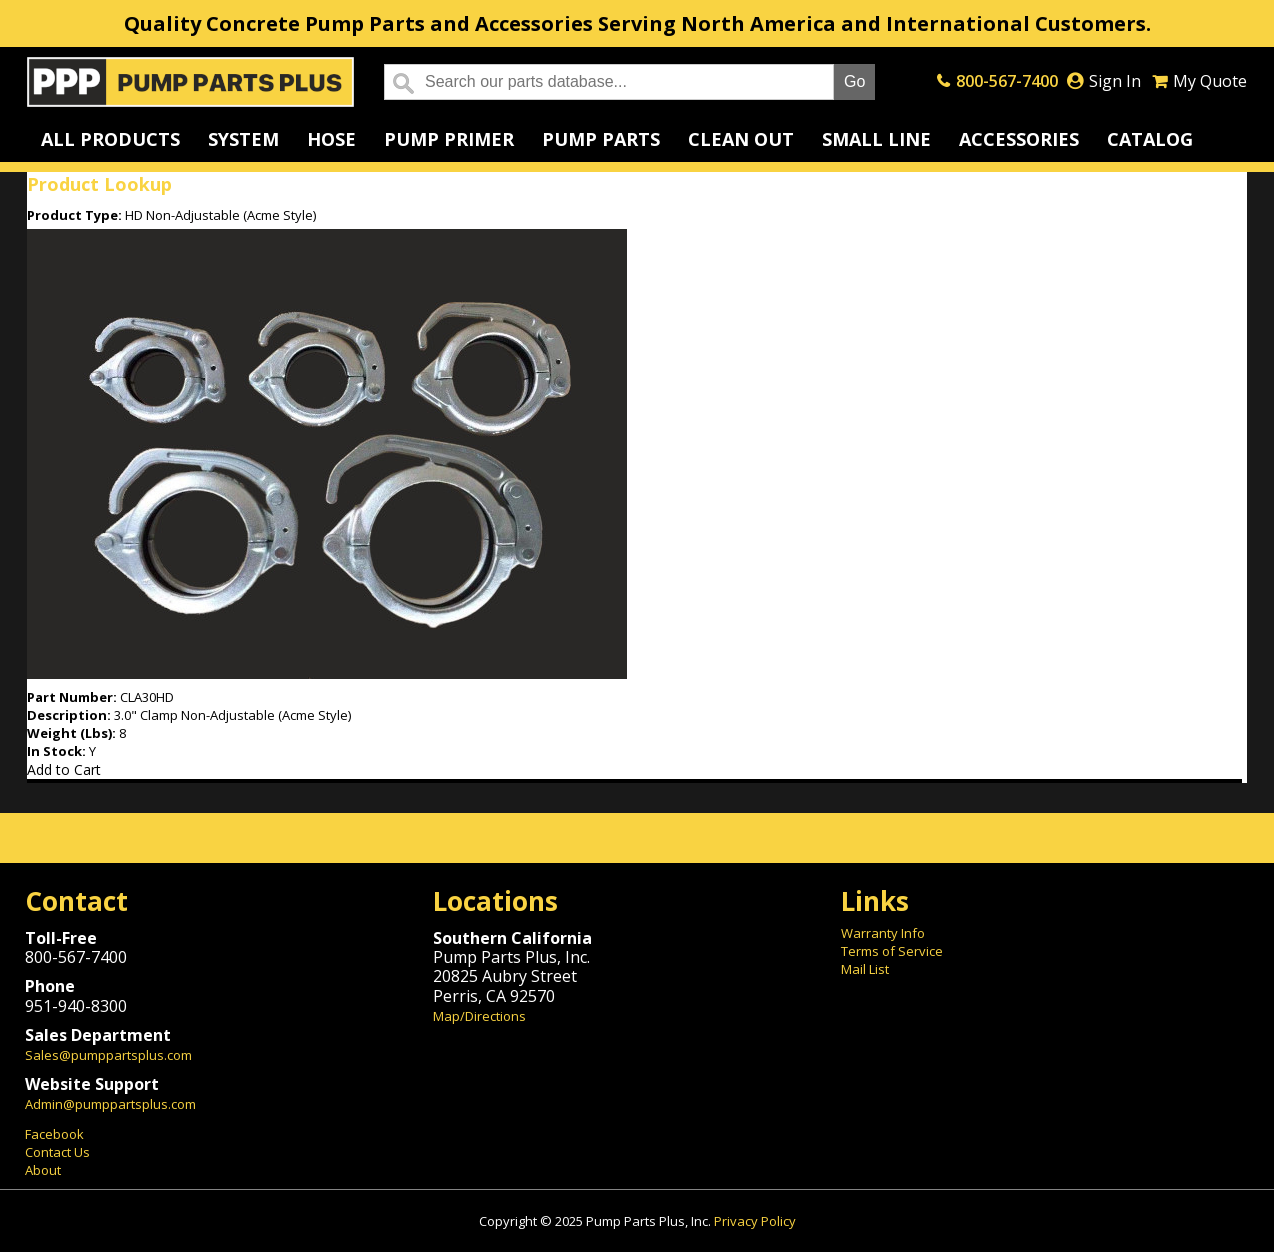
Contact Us (57, 1152)
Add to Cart (64, 769)
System (243, 139)
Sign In (1115, 81)
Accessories (1019, 139)
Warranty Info (883, 933)
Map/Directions (479, 1016)
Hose (331, 139)
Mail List (865, 969)
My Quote (1210, 81)
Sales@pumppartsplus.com (108, 1055)
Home (190, 82)
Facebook (54, 1134)
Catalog (1150, 139)
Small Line (876, 139)
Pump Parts (601, 139)
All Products (110, 139)
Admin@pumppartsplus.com (110, 1104)
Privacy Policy (755, 1221)
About (43, 1170)
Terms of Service (892, 951)
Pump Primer (449, 139)
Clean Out (741, 139)
